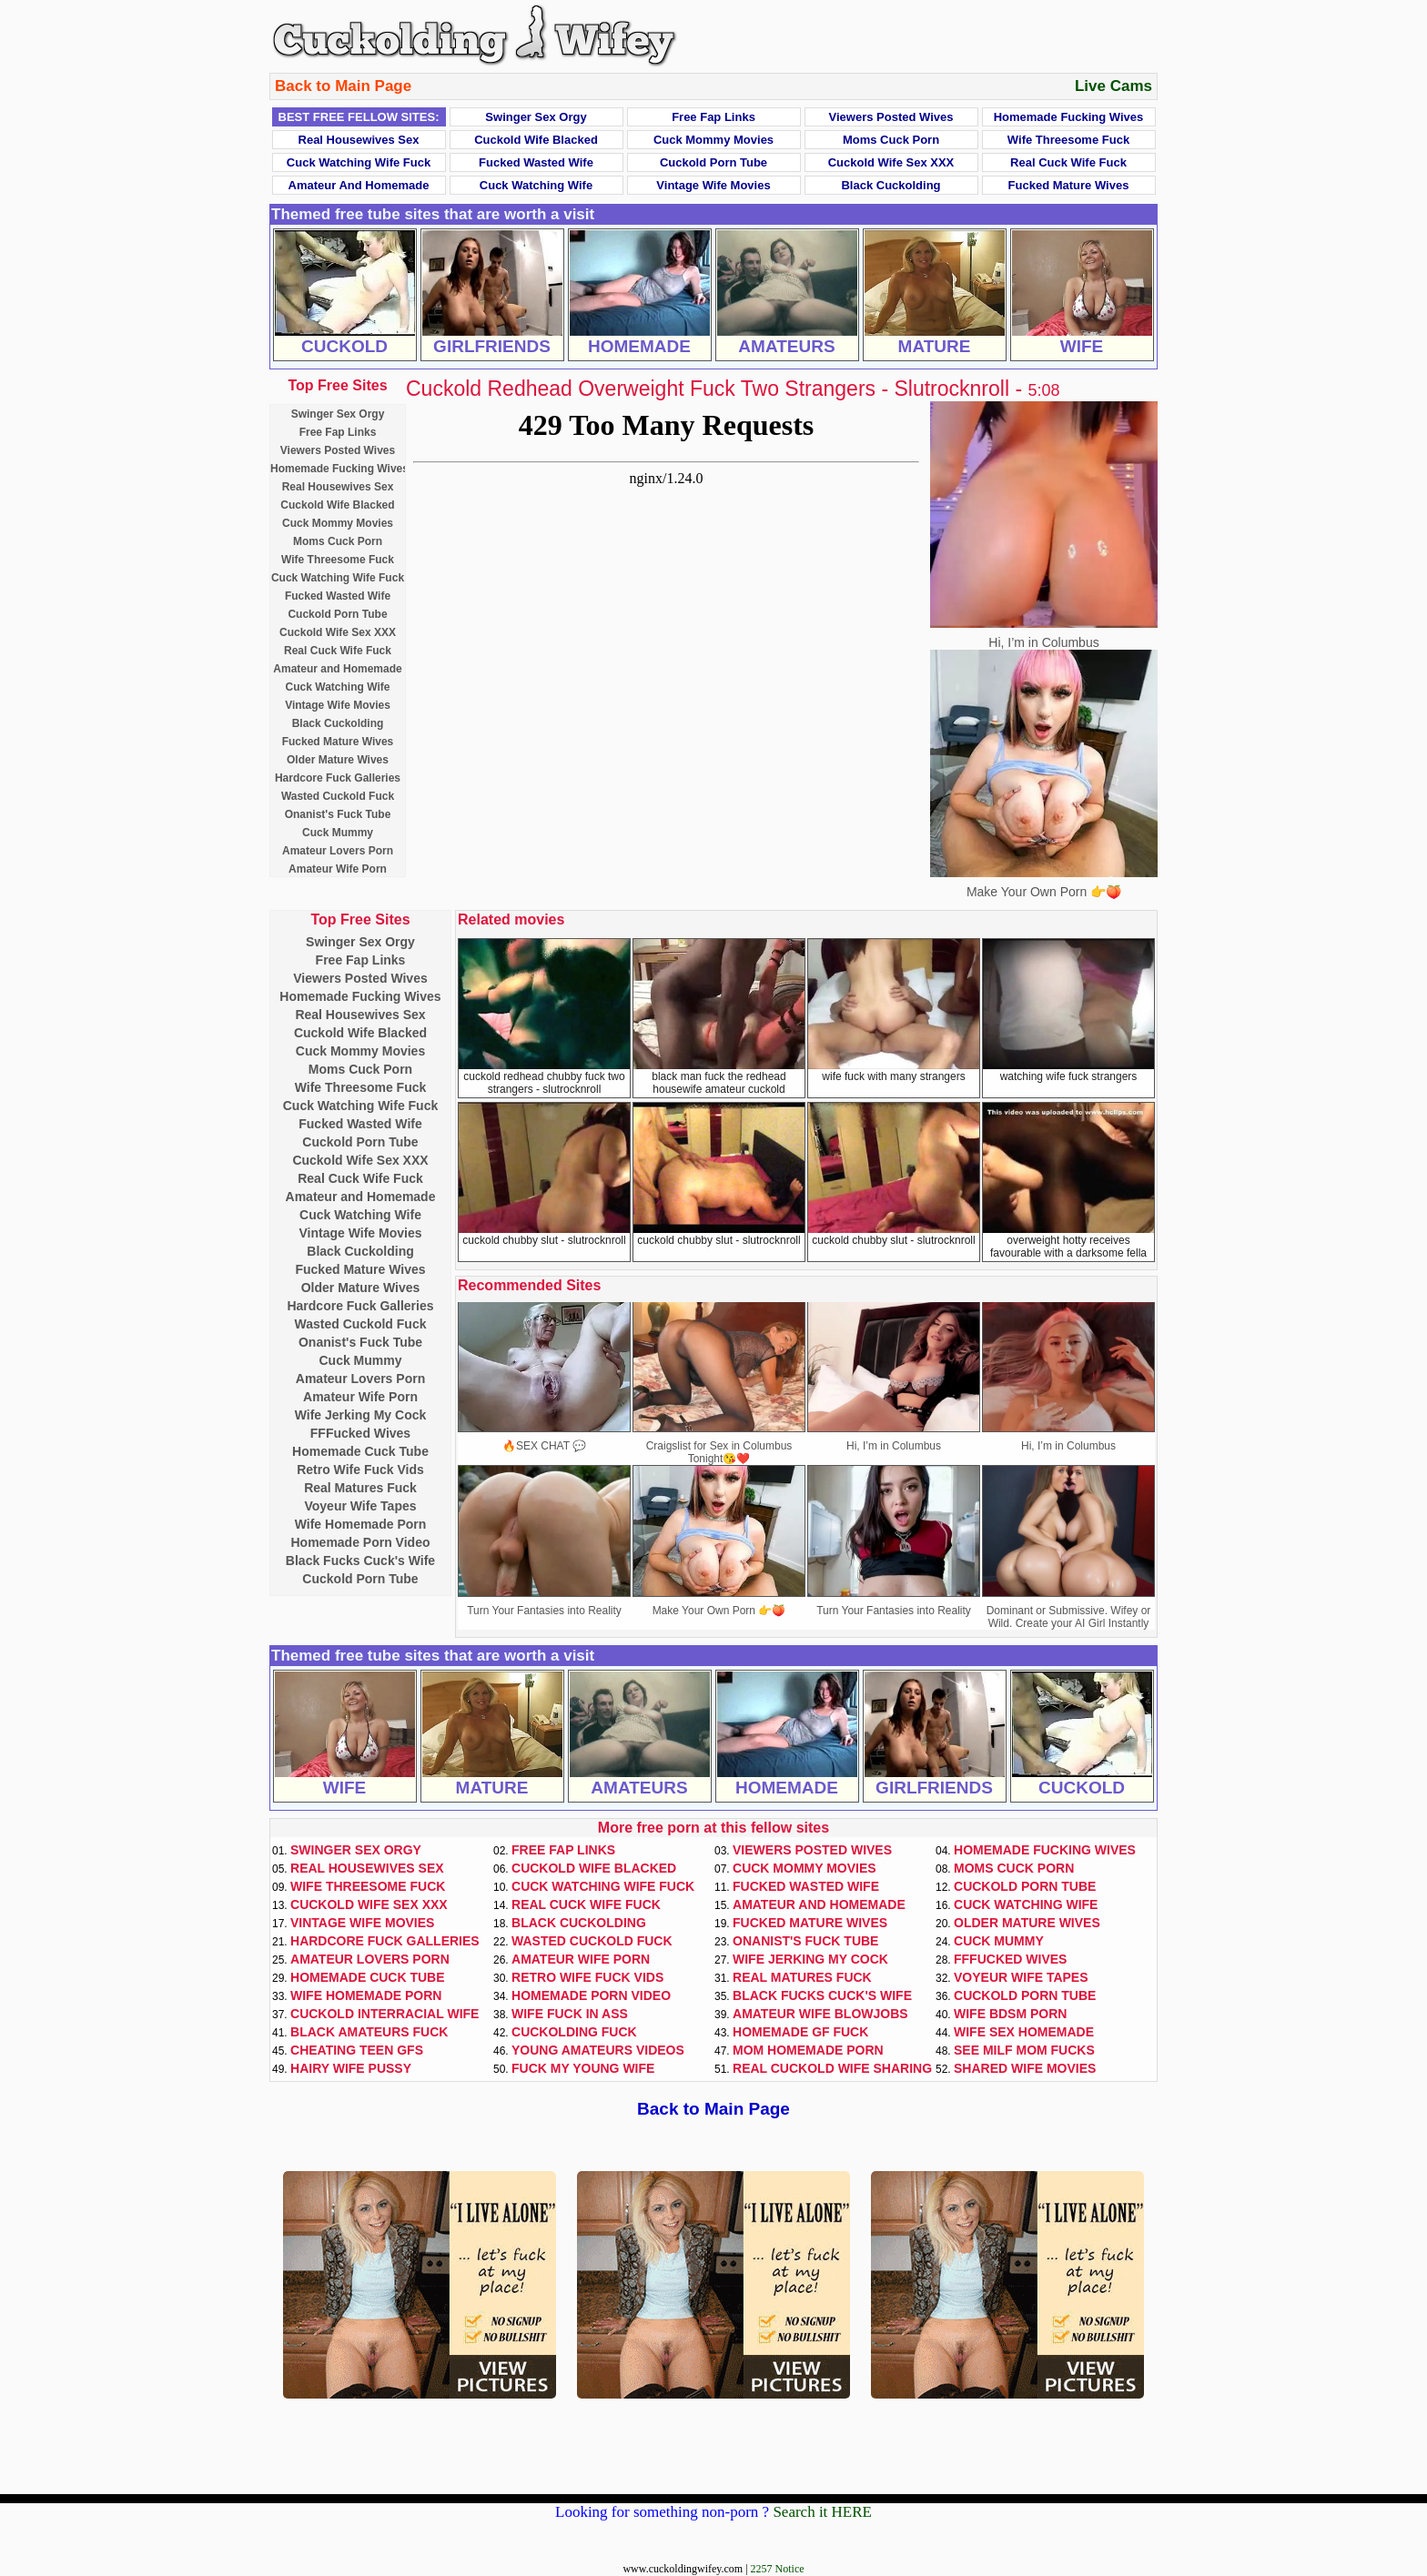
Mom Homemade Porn (808, 2050)
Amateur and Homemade (359, 185)
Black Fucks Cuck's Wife (360, 1560)
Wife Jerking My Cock (361, 1415)
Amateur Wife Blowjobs (820, 2013)
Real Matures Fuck (360, 1487)
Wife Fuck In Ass (569, 2013)
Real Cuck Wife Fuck (1068, 162)
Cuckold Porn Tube (713, 162)
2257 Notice (778, 2568)
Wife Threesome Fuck (1068, 139)
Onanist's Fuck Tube (338, 814)
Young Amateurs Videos (597, 2050)
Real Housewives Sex (359, 139)
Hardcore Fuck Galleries (337, 778)
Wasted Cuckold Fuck (337, 796)
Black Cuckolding (890, 185)
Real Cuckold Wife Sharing (832, 2068)
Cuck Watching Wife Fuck (358, 162)
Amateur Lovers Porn (337, 850)
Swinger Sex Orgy (535, 117)
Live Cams (1113, 86)
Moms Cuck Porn (891, 139)
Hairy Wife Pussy (350, 2068)
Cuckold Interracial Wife (384, 2013)
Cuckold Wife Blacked (536, 139)
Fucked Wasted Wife (536, 162)
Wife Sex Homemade (1024, 2032)
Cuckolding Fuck (574, 2032)
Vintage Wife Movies (713, 185)
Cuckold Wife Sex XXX (891, 162)
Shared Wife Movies (1025, 2068)
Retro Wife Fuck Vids (360, 1469)
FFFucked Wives (360, 1433)
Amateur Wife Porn (337, 869)
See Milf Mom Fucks (1024, 2050)
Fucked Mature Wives (1068, 185)
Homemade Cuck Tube (360, 1451)
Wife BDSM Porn (1010, 2013)
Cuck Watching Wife (536, 185)
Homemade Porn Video (360, 1542)
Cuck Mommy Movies (713, 139)
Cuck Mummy (337, 832)
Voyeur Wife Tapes (360, 1506)
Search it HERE (822, 2511)
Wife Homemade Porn (361, 1524)
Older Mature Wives (338, 759)
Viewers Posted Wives (891, 117)
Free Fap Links (713, 117)
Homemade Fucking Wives (1069, 117)
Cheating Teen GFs (356, 2050)
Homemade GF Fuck (800, 2032)
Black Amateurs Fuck (369, 2032)
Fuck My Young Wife (582, 2068)
